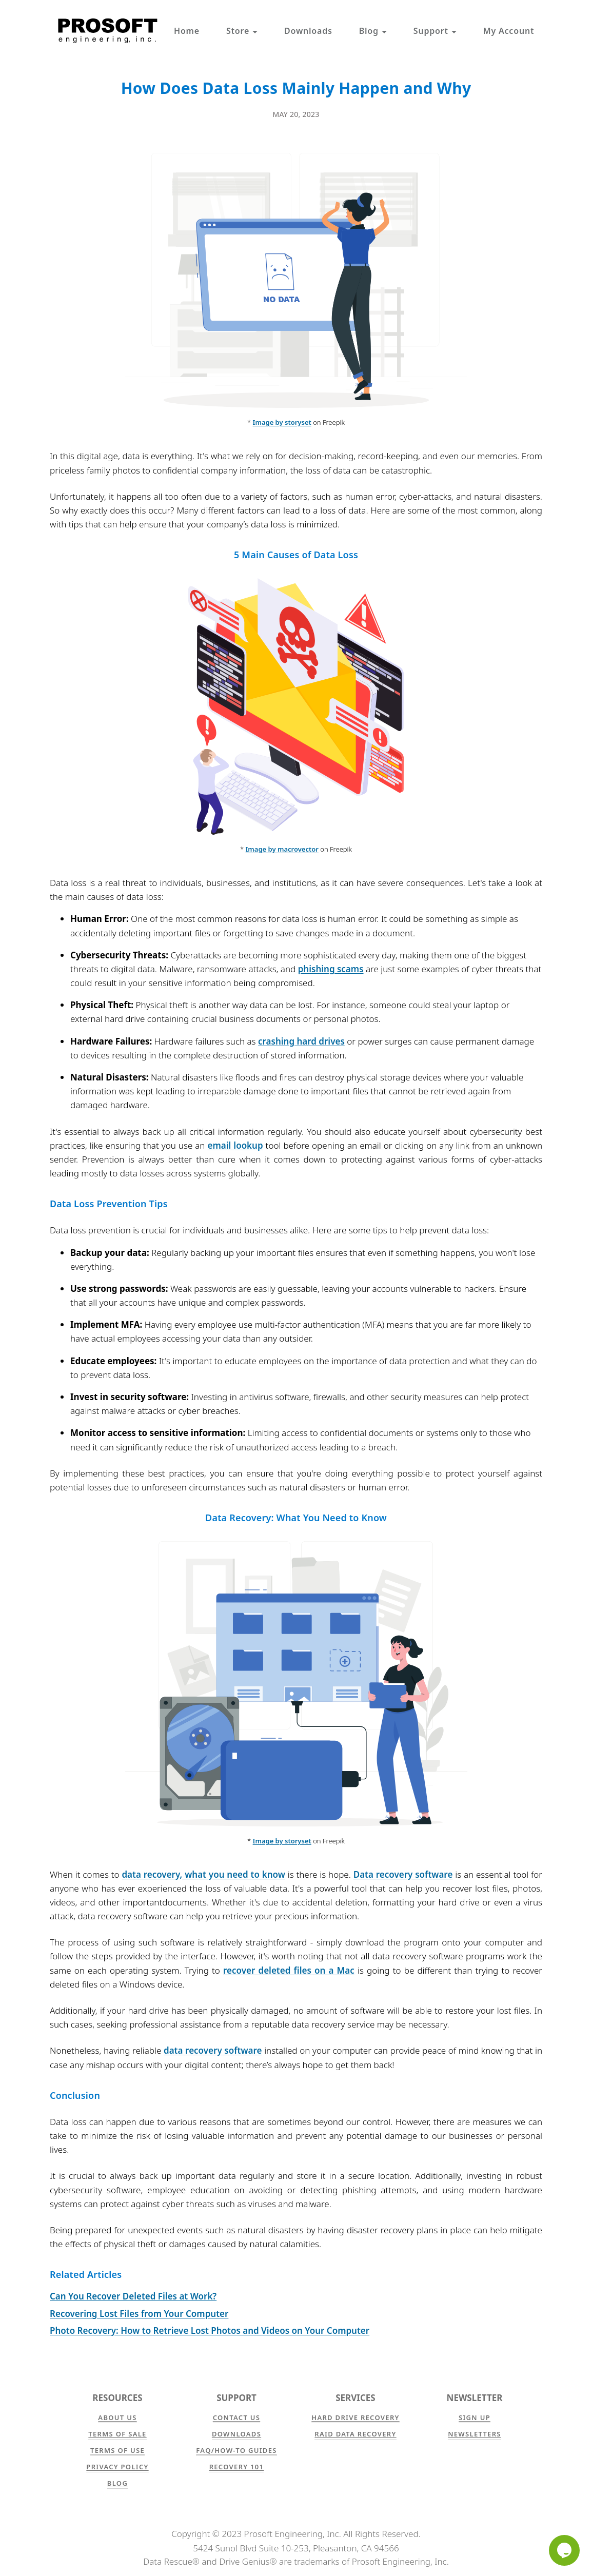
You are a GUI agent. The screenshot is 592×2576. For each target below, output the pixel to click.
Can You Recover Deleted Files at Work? (133, 2296)
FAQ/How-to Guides (236, 2450)
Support (435, 30)
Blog (373, 30)
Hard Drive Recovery (355, 2417)
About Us (117, 2417)
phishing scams (331, 969)
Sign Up (474, 2417)
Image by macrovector (282, 849)
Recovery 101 (236, 2466)
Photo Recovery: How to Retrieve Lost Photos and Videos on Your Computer (209, 2330)
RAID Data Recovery (355, 2434)
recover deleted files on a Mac (288, 1970)
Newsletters (474, 2434)
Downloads (308, 30)
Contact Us (236, 2417)
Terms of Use (117, 2450)
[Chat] (564, 2550)
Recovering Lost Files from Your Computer (139, 2313)
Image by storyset (282, 422)
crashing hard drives (301, 1041)
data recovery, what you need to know (203, 1874)
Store (242, 30)
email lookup (235, 1145)
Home (187, 30)
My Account (508, 30)
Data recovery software (403, 1874)
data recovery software (213, 2050)
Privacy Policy (117, 2466)
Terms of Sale (117, 2434)
